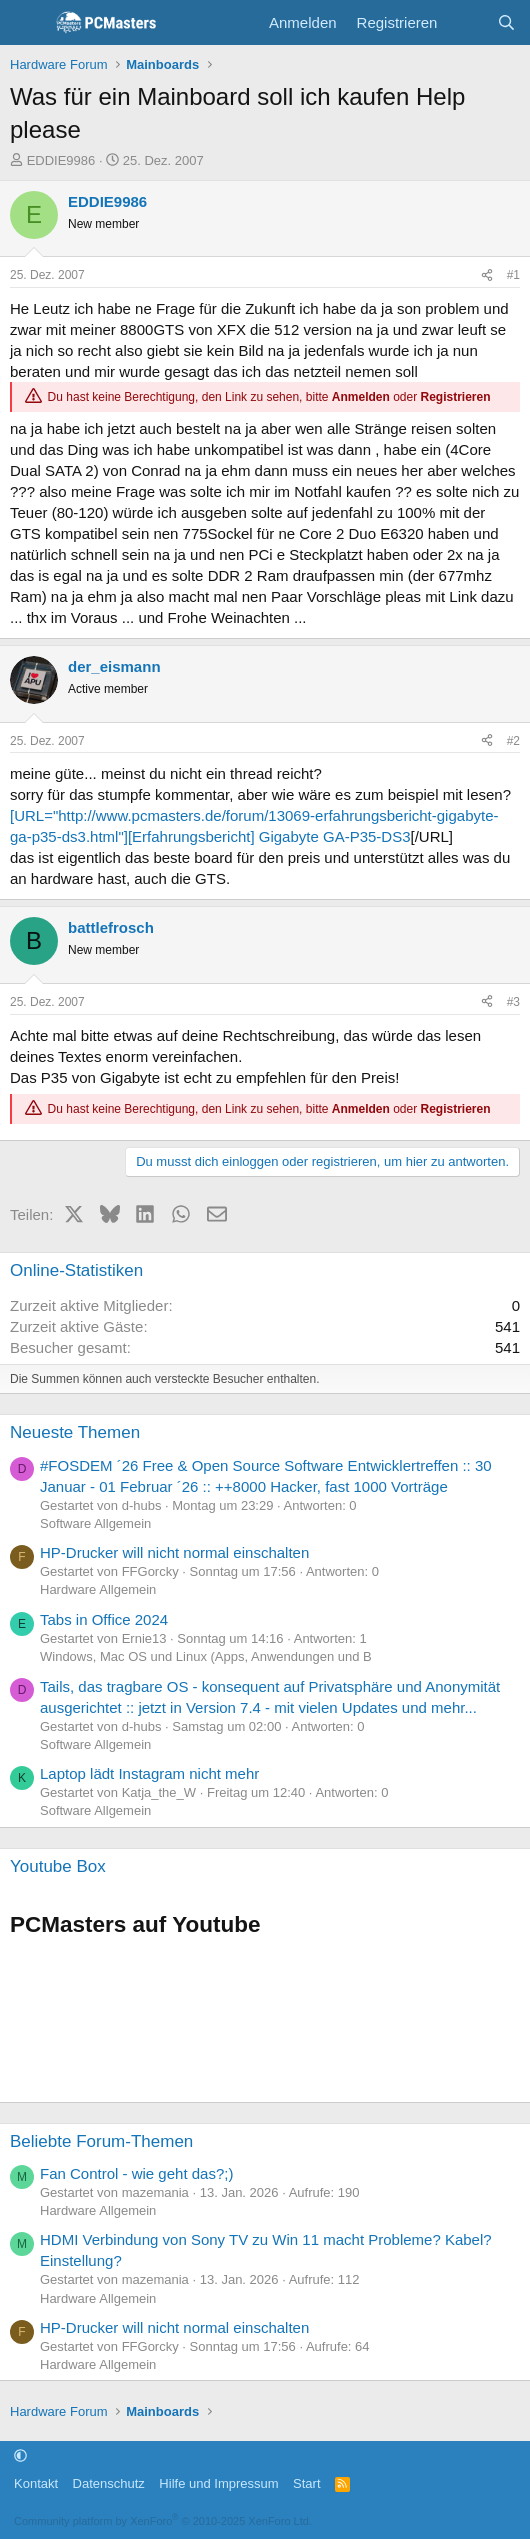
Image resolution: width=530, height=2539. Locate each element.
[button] (20, 2455)
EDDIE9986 (61, 160)
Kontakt (36, 2483)
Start (306, 2483)
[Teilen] (487, 275)
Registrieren (456, 397)
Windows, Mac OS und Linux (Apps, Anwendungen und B (206, 1656)
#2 (513, 741)
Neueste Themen (75, 1432)
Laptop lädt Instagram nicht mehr (149, 1773)
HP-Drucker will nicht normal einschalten (174, 1552)
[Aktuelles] (466, 22)
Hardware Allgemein (98, 1589)
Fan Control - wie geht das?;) (136, 2173)
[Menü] (27, 23)
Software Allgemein (95, 1523)
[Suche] (506, 22)
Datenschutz (109, 2483)
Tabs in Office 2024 (104, 1619)
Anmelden (361, 397)
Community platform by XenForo (163, 2521)
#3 (513, 1002)
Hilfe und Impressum (218, 2483)
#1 (513, 275)
